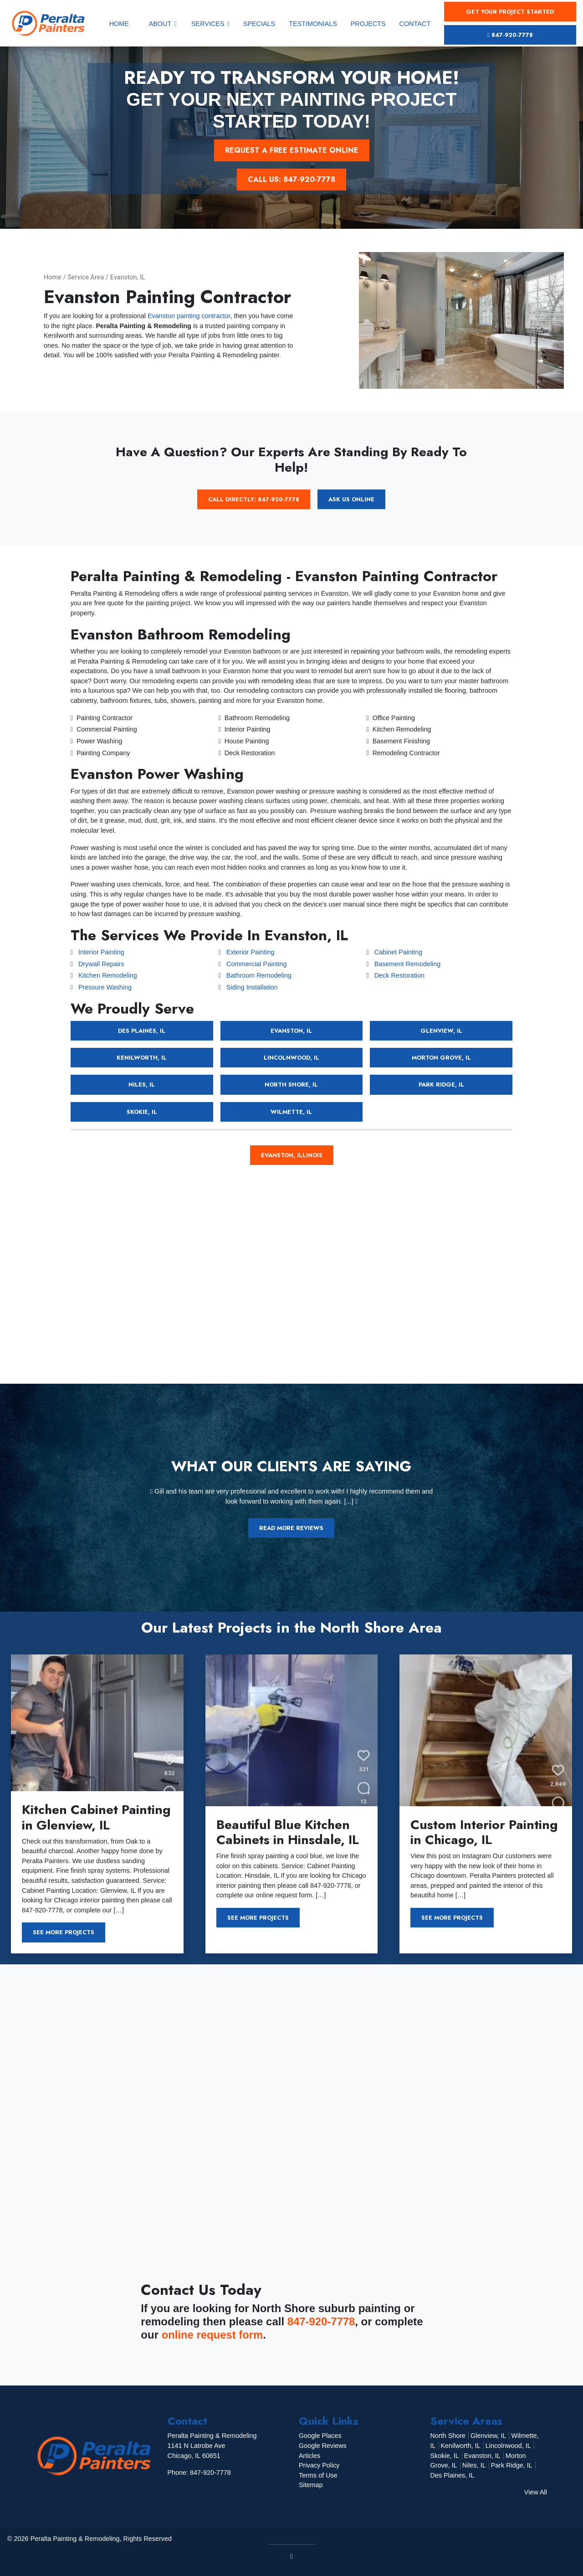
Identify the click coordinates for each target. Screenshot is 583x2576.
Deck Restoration (399, 975)
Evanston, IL (127, 277)
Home (52, 277)
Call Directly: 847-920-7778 (253, 499)
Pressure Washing (105, 987)
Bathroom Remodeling (259, 975)
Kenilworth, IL (142, 1057)
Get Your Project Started (510, 11)
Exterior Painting (250, 952)
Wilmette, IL (291, 1112)
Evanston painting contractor (189, 315)
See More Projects (63, 1932)
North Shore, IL (291, 1084)
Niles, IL (141, 1084)
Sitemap (311, 2484)
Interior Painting (101, 952)
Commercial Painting (256, 964)
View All (535, 2492)
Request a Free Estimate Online (291, 150)
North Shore (448, 2435)
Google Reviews (323, 2445)
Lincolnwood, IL (291, 1057)
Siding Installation (252, 987)
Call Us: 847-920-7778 (291, 179)
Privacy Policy (319, 2465)
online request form (213, 2335)
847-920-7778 (510, 35)
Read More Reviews (291, 1528)
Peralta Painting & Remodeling (75, 2538)
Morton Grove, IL (441, 1057)
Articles (309, 2455)
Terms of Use (318, 2475)
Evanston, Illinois (291, 1155)
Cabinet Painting (398, 952)
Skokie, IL (142, 1112)
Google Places (320, 2435)
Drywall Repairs (101, 964)
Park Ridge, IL (441, 1084)
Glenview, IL (441, 1030)
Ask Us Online (351, 499)
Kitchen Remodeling (107, 975)
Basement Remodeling (407, 964)
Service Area (85, 277)
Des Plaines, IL (141, 1030)
